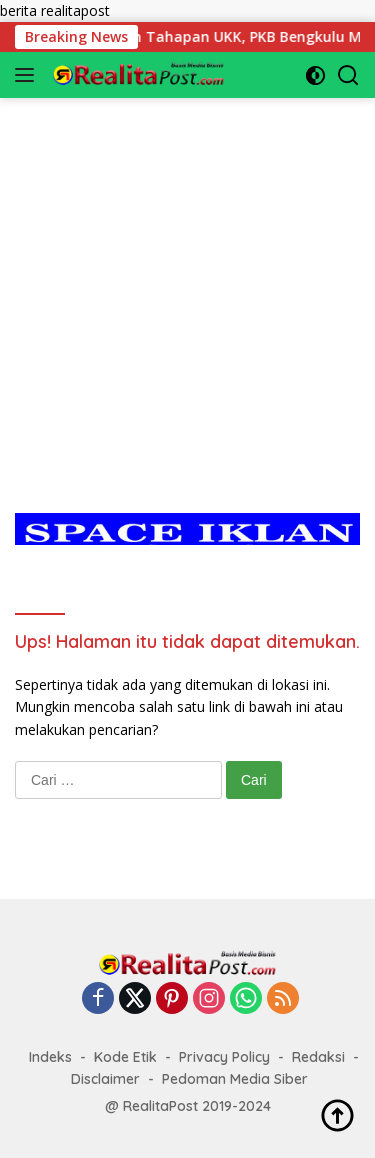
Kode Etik (125, 1057)
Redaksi (318, 1057)
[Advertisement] (187, 285)
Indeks (50, 1057)
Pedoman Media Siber (235, 1079)
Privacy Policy (224, 1057)
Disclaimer (105, 1079)
